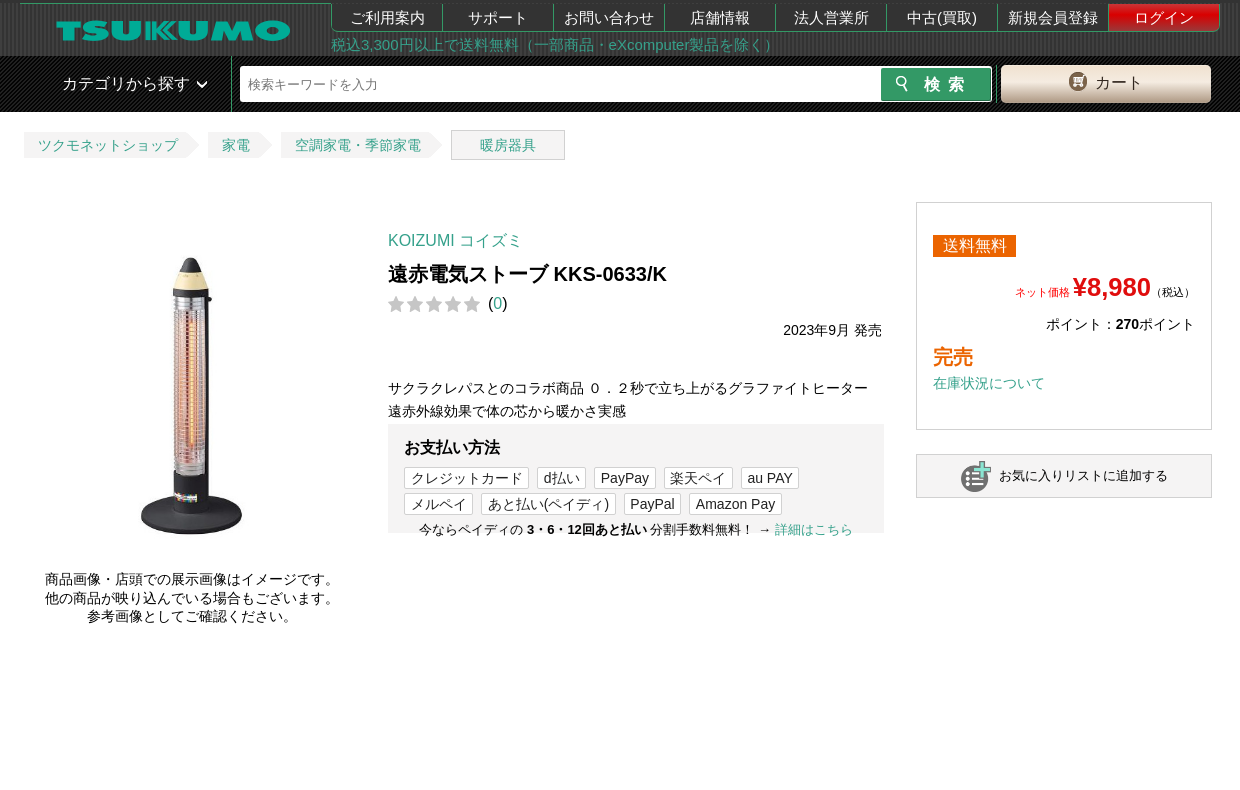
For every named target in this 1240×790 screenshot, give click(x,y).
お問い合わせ (609, 17)
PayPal (652, 504)
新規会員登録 (1053, 17)
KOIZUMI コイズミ (455, 240)
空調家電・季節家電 (358, 145)
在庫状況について (989, 383)
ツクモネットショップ (108, 145)
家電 (236, 145)
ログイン (1164, 17)
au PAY (769, 478)
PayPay (625, 478)
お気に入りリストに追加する (1083, 475)
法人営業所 (831, 17)
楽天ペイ (698, 478)
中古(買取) (942, 17)
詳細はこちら (814, 529)
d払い (562, 478)
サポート (498, 17)
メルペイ (439, 504)
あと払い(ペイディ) (548, 504)
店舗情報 (720, 17)
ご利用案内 (387, 17)
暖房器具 (508, 145)
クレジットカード (467, 478)
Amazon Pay (735, 504)
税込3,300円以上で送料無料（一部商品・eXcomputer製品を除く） (555, 44)
